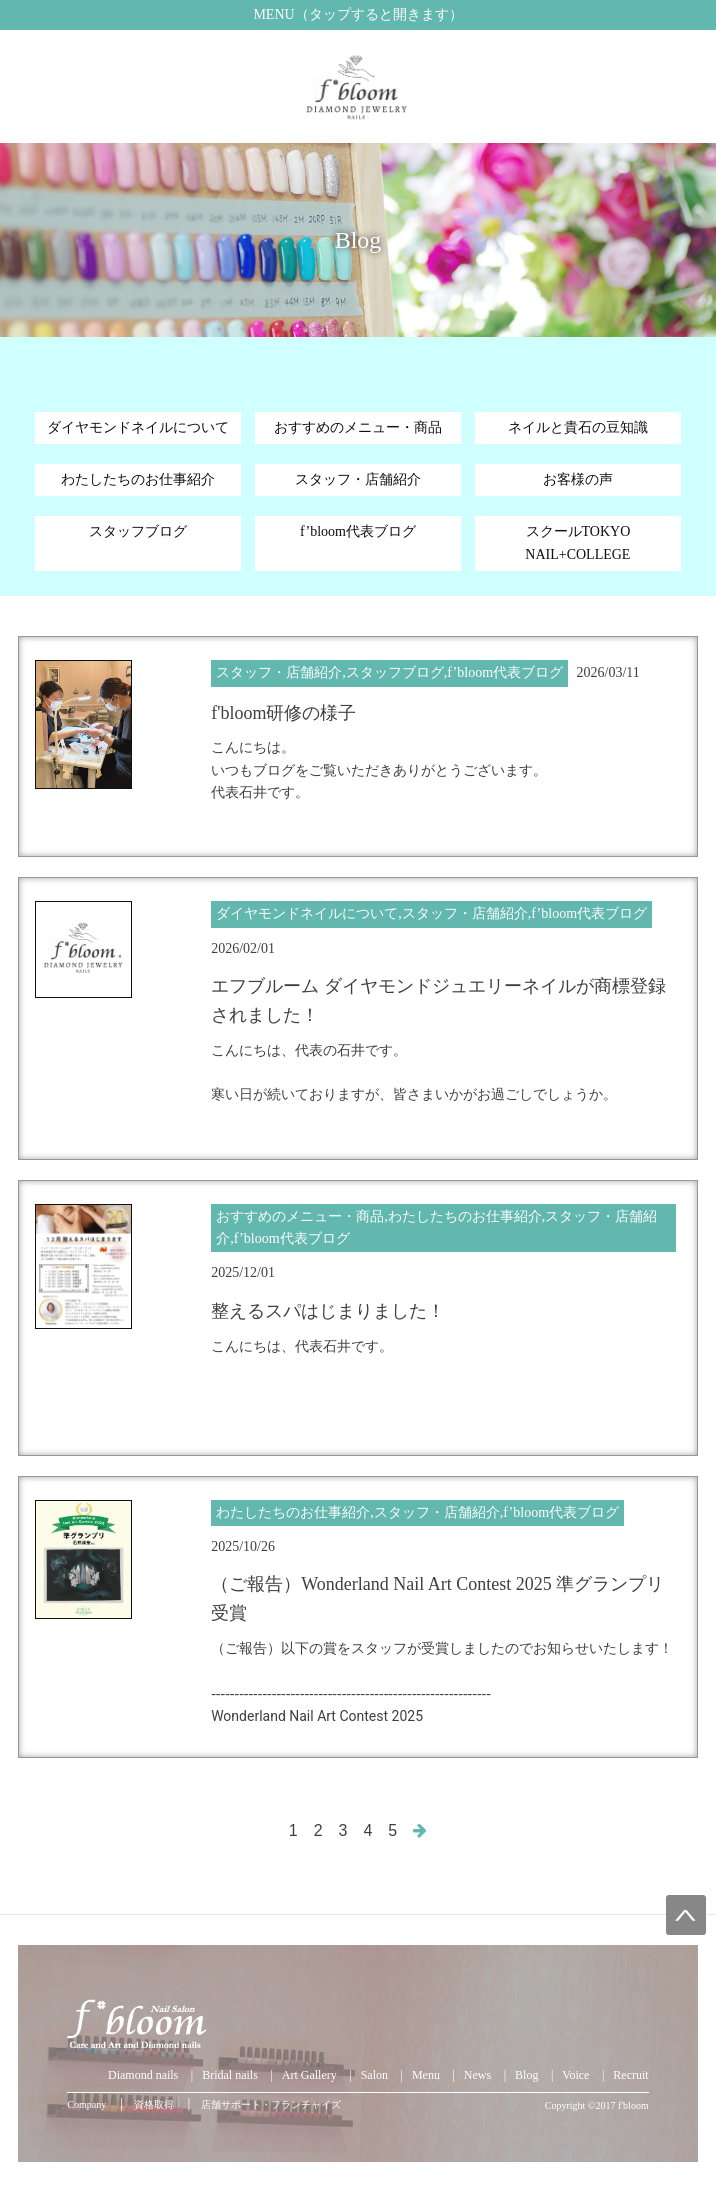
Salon (374, 2075)
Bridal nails (230, 2075)
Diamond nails (143, 2075)
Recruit (630, 2075)
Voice (575, 2075)
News (477, 2075)
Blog (526, 2075)
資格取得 (154, 2104)
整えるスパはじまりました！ (328, 1311)
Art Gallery (309, 2075)
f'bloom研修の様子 (283, 713)
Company (86, 2104)
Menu (426, 2075)
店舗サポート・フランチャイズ (271, 2104)
